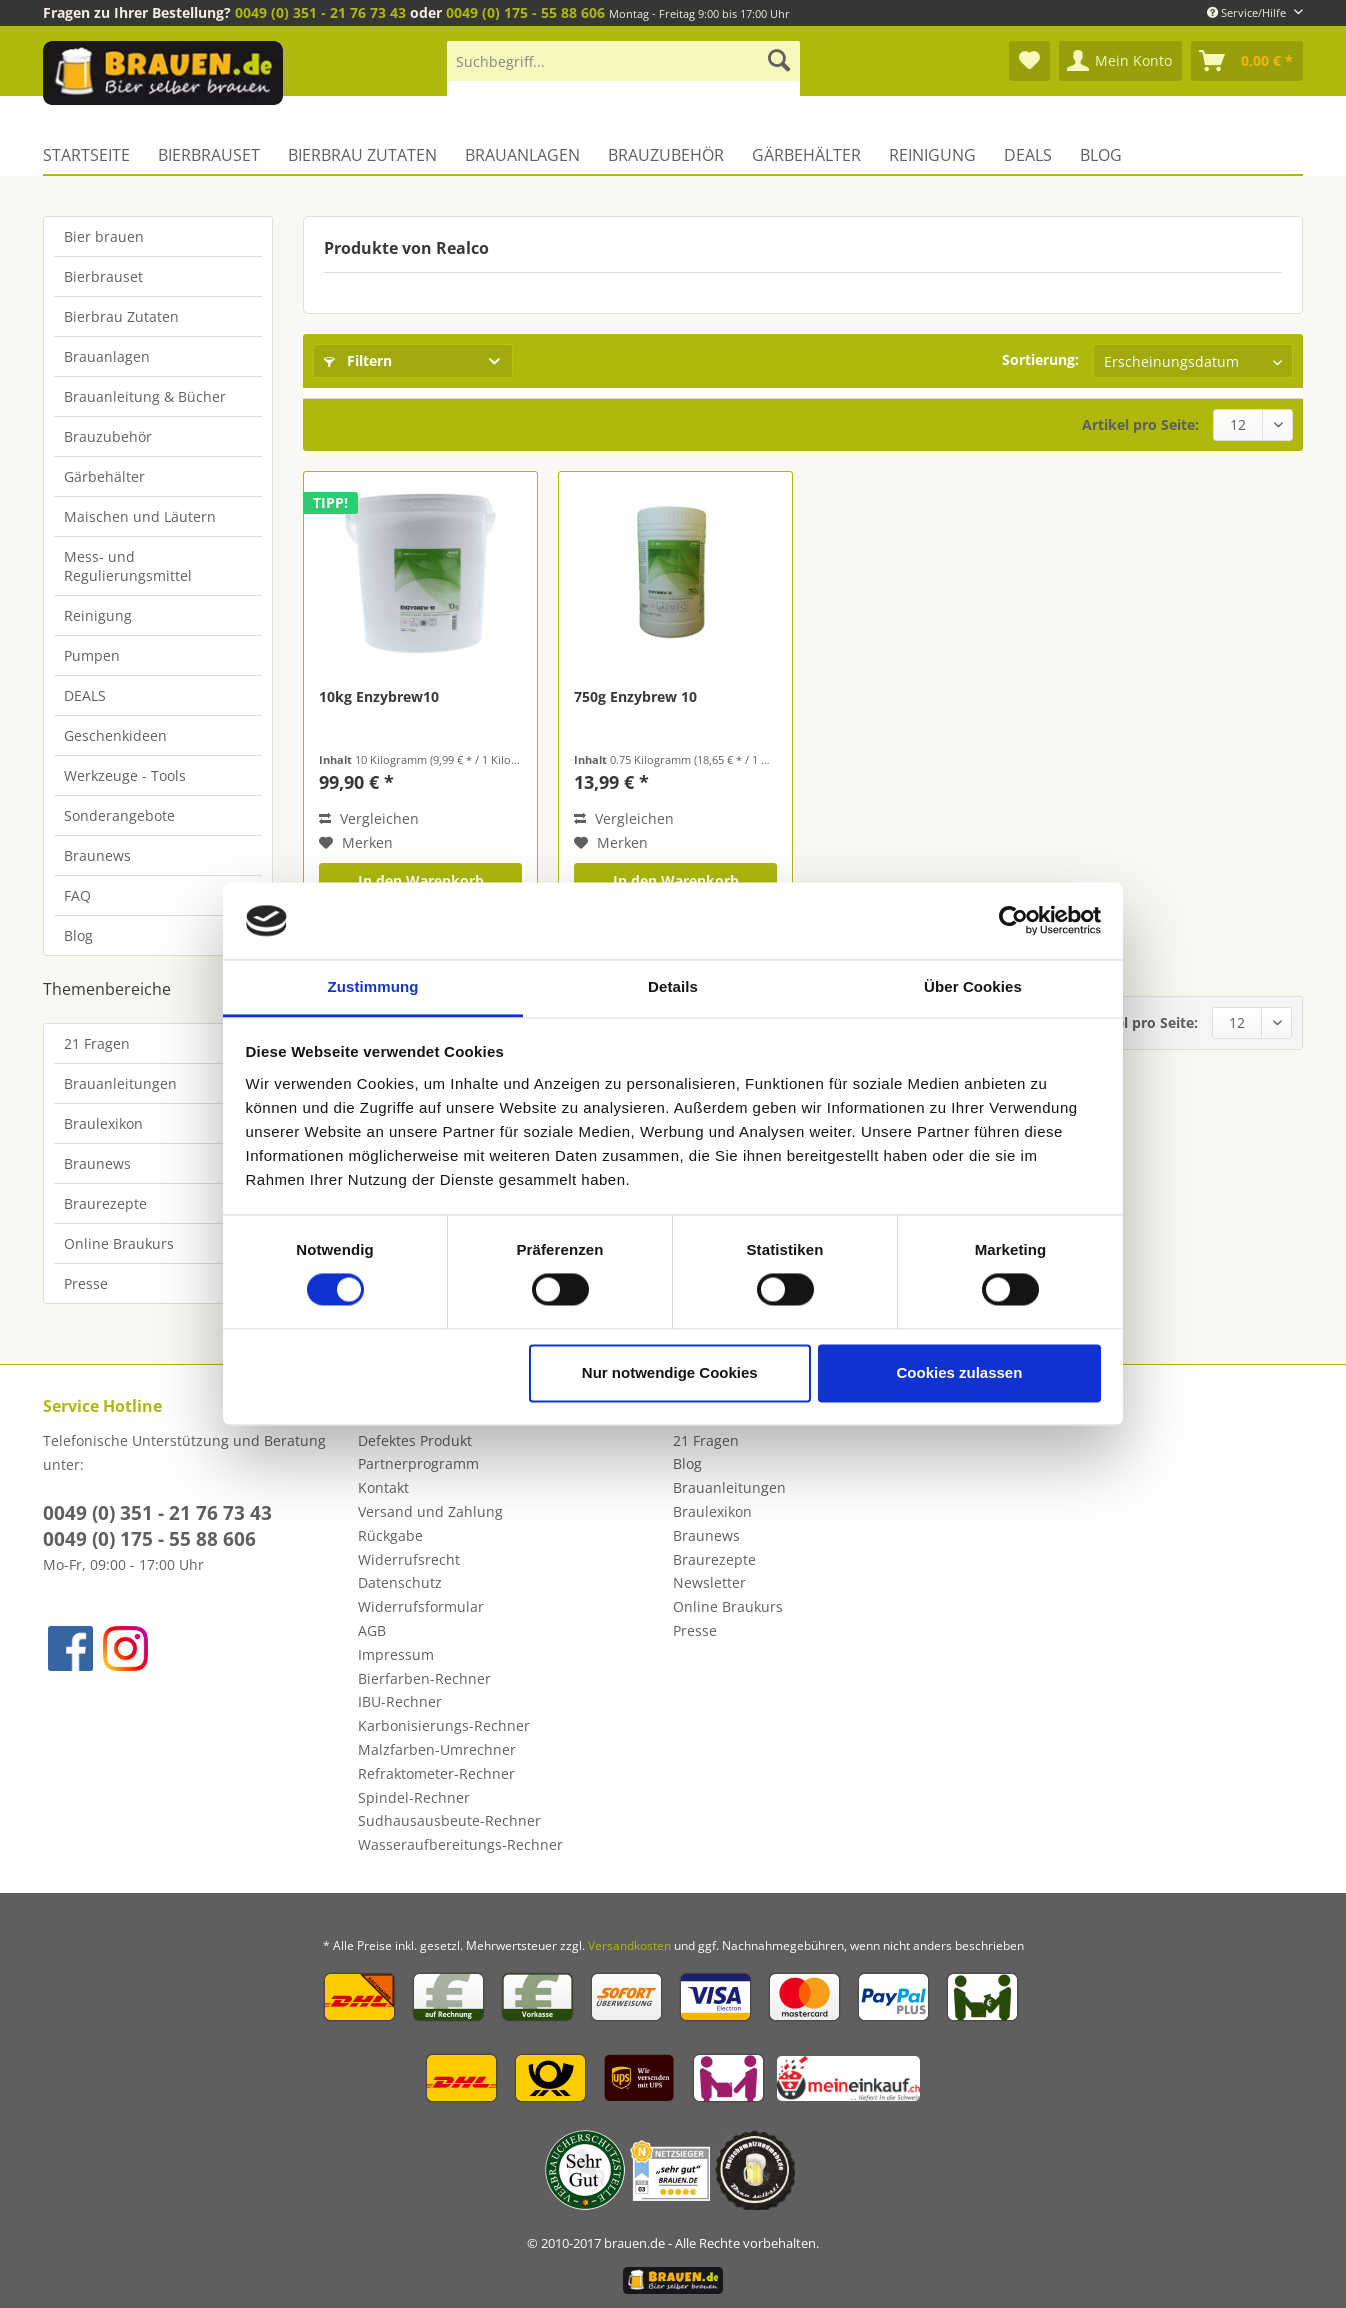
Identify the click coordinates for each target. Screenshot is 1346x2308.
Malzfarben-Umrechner (437, 1749)
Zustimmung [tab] (373, 986)
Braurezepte (105, 1203)
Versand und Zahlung (430, 1511)
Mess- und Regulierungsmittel (128, 566)
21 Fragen (97, 1043)
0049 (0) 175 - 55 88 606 (525, 12)
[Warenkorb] (1247, 61)
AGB (372, 1630)
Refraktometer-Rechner (436, 1773)
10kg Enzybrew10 (379, 696)
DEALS (85, 695)
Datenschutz (400, 1582)
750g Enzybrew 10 (635, 696)
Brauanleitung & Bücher (145, 396)
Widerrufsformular (421, 1606)
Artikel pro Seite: (1140, 424)
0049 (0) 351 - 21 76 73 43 (320, 12)
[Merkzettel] (1029, 61)
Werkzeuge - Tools (125, 775)
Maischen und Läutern (140, 516)
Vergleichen (369, 818)
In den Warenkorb (421, 880)
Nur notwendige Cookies (670, 1372)
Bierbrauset (103, 276)
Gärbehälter (104, 476)
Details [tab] (673, 986)
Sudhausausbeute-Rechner (449, 1820)
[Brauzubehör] (666, 155)
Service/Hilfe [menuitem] (1248, 12)
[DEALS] (1028, 155)
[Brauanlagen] (522, 155)
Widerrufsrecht (409, 1559)
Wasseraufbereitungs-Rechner (460, 1844)
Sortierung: (1040, 359)
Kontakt (383, 1487)
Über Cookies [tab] (973, 986)
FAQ (77, 895)
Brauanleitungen (120, 1083)
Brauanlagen (107, 356)
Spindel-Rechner (414, 1797)
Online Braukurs (119, 1243)
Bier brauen (104, 236)
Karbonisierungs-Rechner (444, 1725)
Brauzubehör (108, 436)
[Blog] (1101, 155)
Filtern (358, 360)
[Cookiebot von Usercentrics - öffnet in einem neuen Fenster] (1013, 921)
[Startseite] (93, 155)
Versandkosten (629, 1945)
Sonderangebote (119, 815)
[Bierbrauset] (209, 155)
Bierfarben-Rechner (424, 1678)
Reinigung (98, 615)
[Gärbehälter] (806, 155)
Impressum (396, 1654)
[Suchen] (779, 61)
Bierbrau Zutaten (121, 316)
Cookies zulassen (959, 1372)
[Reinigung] (932, 155)
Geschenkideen (115, 735)
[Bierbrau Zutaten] (362, 155)
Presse (86, 1283)
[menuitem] (623, 70)
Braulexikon (103, 1123)
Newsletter (709, 1582)
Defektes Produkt (415, 1440)
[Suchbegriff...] (623, 61)
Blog (78, 935)
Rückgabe (390, 1535)
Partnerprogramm (418, 1463)
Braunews (97, 855)
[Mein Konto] (1120, 61)
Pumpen (92, 655)
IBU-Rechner (400, 1701)
